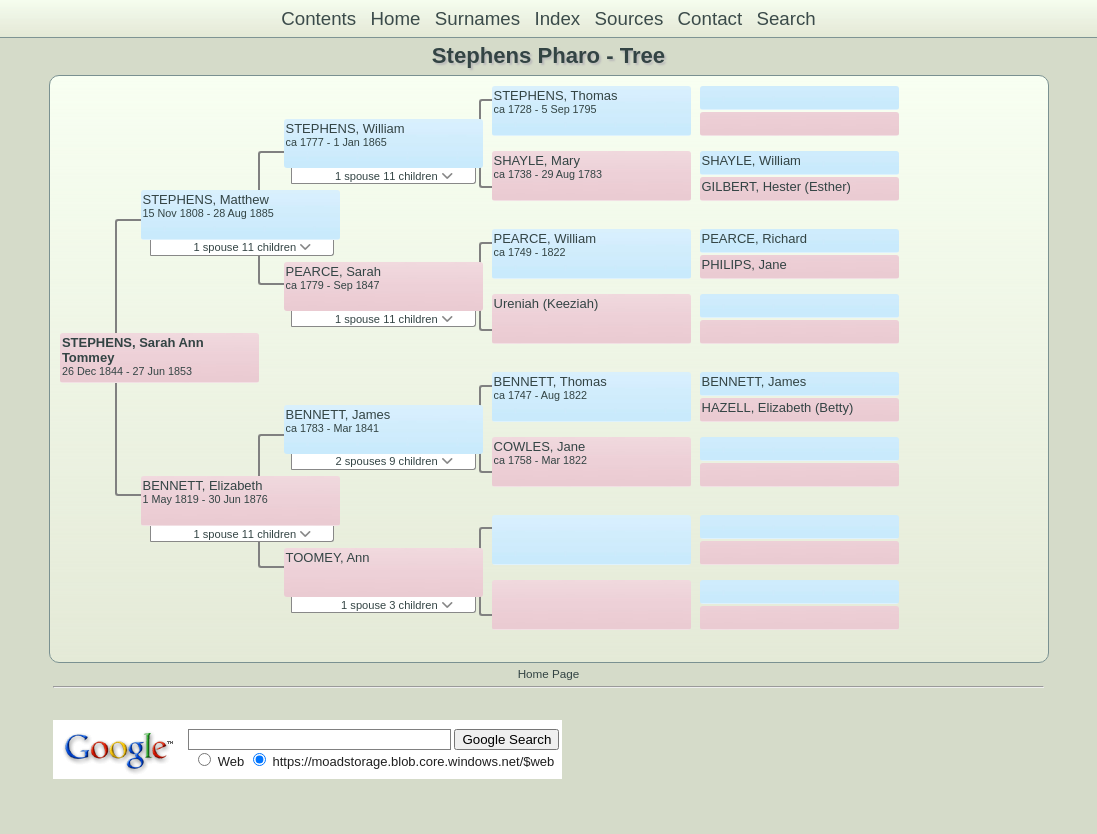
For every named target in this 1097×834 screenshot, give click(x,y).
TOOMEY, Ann (328, 557)
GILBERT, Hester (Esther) (776, 186)
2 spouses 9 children (394, 461)
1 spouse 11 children (252, 247)
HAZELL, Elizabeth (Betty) (778, 407)
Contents (318, 18)
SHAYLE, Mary (537, 160)
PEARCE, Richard (754, 238)
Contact (710, 18)
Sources (629, 18)
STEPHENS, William (345, 128)
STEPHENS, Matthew (206, 199)
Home (395, 18)
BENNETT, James (338, 414)
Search (785, 18)
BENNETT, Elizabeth (203, 485)
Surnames (477, 18)
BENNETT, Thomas (550, 381)
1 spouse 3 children (397, 605)
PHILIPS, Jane (744, 264)
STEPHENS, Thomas (556, 95)
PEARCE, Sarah (333, 271)
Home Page (549, 673)
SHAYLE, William (751, 160)
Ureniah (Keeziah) (546, 303)
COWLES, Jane (540, 446)
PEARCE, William (545, 238)
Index (557, 18)
